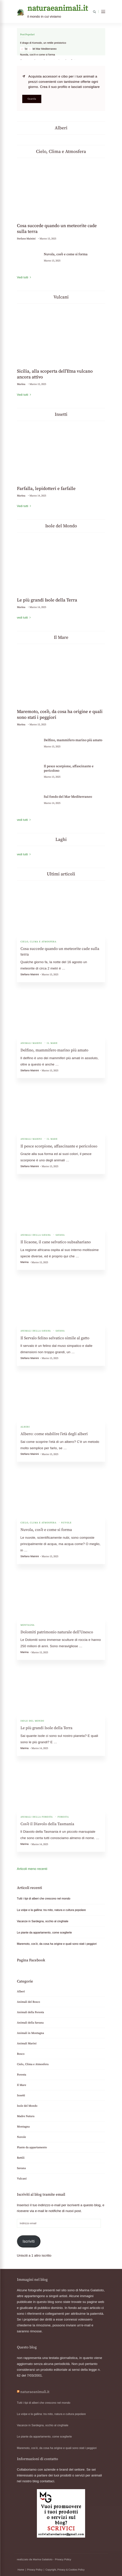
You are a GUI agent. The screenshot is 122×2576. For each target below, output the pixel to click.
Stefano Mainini (26, 238)
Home (21, 2570)
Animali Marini (31, 1043)
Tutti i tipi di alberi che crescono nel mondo (43, 1898)
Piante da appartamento (32, 2147)
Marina (21, 384)
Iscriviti (29, 2241)
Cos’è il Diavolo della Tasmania (47, 1824)
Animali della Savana (35, 1235)
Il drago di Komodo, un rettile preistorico (43, 42)
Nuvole (66, 1522)
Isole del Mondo (32, 1720)
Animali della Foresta (36, 1816)
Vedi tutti (22, 277)
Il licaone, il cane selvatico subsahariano (55, 1242)
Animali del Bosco (28, 2002)
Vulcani (22, 2178)
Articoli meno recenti (32, 1869)
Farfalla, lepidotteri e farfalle (46, 488)
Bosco (21, 2054)
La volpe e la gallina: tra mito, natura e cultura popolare (51, 1909)
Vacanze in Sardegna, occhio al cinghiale (42, 1921)
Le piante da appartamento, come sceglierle (44, 1932)
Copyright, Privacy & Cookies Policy (65, 2570)
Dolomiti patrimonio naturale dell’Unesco (56, 1632)
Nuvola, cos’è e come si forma (37, 54)
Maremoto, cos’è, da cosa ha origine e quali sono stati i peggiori (57, 1943)
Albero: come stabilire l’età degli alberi (54, 1434)
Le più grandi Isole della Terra (47, 600)
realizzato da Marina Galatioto (35, 2559)
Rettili (21, 2158)
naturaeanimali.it (57, 8)
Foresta (63, 1816)
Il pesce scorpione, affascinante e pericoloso (58, 1146)
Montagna (27, 1625)
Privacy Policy (63, 2559)
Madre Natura (25, 2116)
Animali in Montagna (30, 2033)
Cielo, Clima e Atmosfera (38, 941)
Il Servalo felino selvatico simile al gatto (54, 1338)
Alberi (25, 1426)
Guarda (32, 98)
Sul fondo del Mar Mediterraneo (38, 48)
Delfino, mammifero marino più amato (73, 740)
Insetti (21, 2095)
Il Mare (52, 1043)
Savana (60, 1235)
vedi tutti (22, 617)
